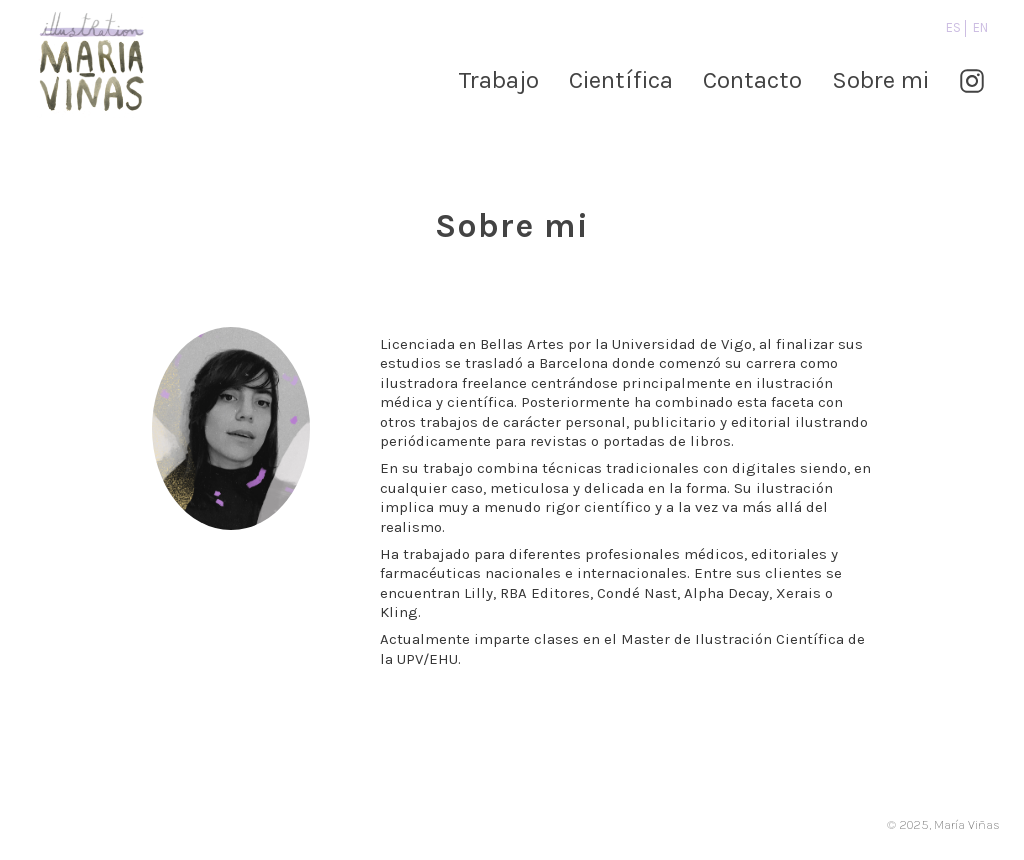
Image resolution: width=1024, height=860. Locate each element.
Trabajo (498, 80)
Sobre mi (880, 80)
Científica (621, 80)
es (953, 27)
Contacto (752, 80)
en (980, 27)
